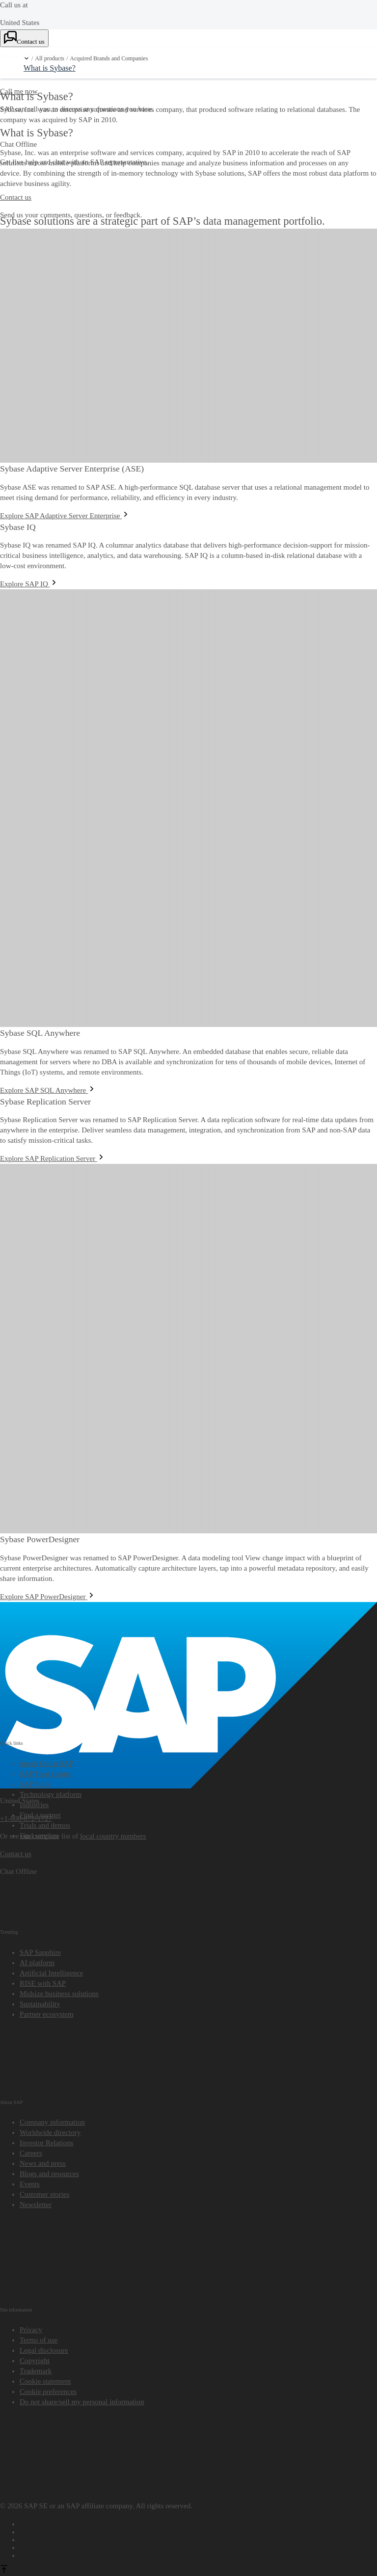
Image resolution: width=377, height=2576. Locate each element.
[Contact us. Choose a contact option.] (24, 38)
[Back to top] (4, 2571)
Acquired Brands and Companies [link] (109, 58)
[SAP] (188, 1607)
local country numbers (113, 1836)
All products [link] (49, 58)
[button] (26, 58)
